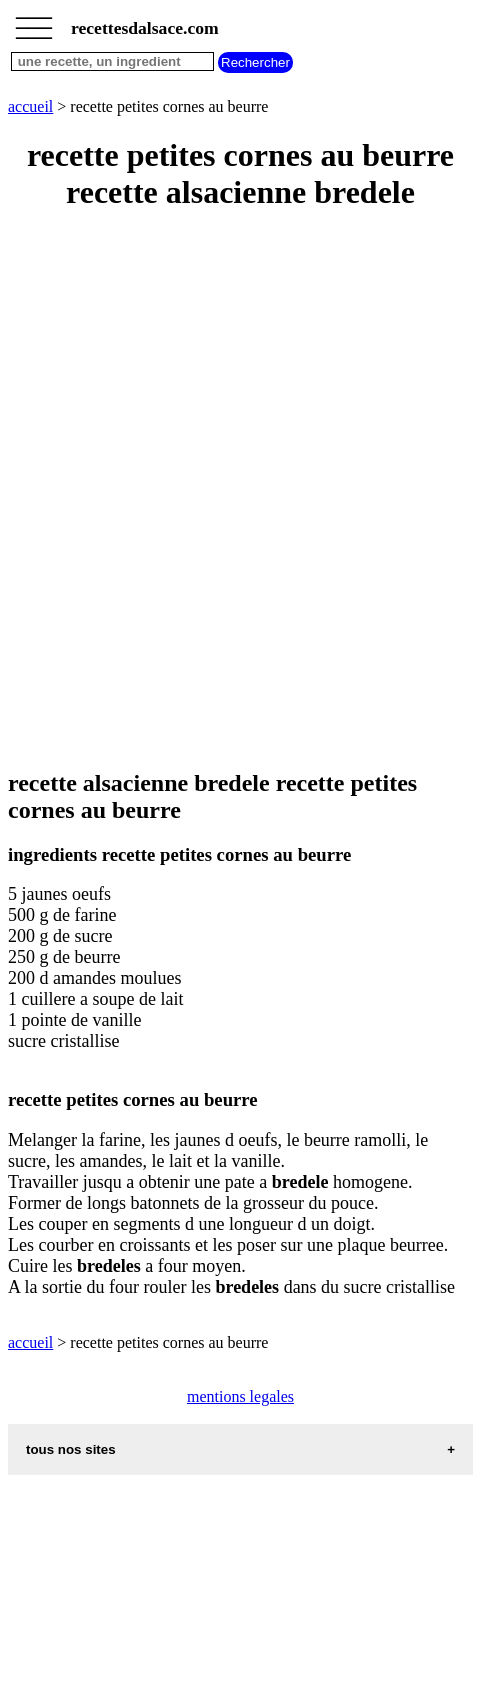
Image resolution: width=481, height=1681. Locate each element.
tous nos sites (71, 1449)
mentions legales (240, 1396)
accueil (30, 106)
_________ (34, 22)
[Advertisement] (240, 491)
